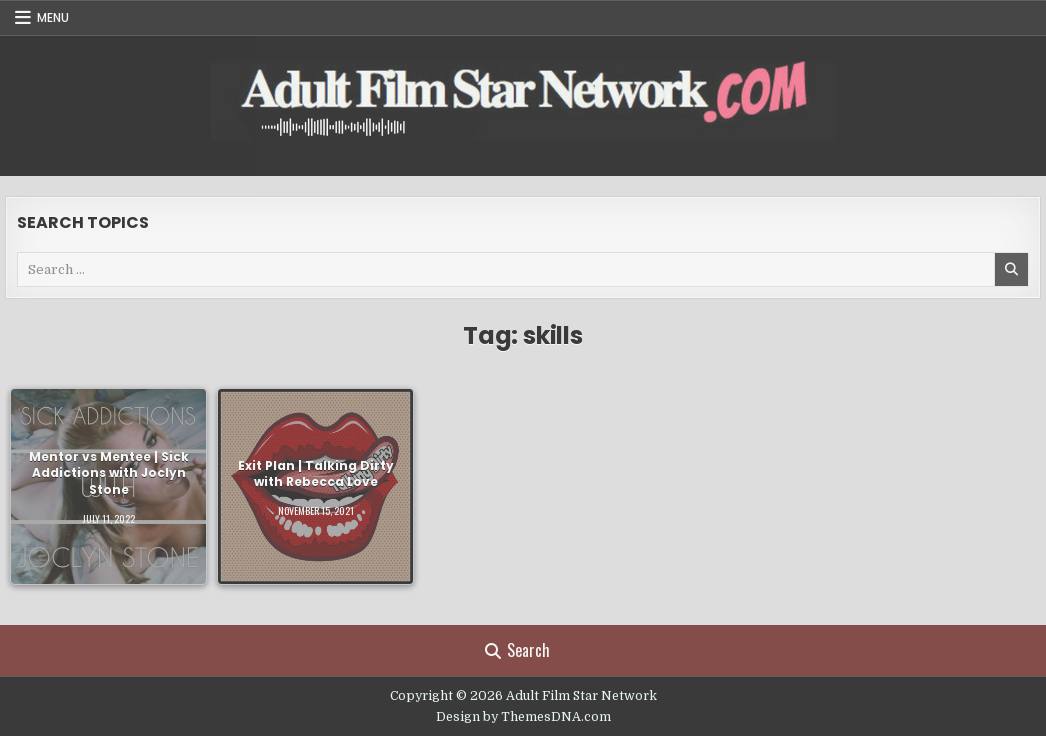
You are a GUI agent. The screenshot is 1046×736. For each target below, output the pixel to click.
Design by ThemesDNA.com (523, 717)
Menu (53, 17)
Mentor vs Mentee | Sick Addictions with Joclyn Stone (109, 473)
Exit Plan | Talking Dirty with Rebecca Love (316, 473)
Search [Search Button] (517, 650)
